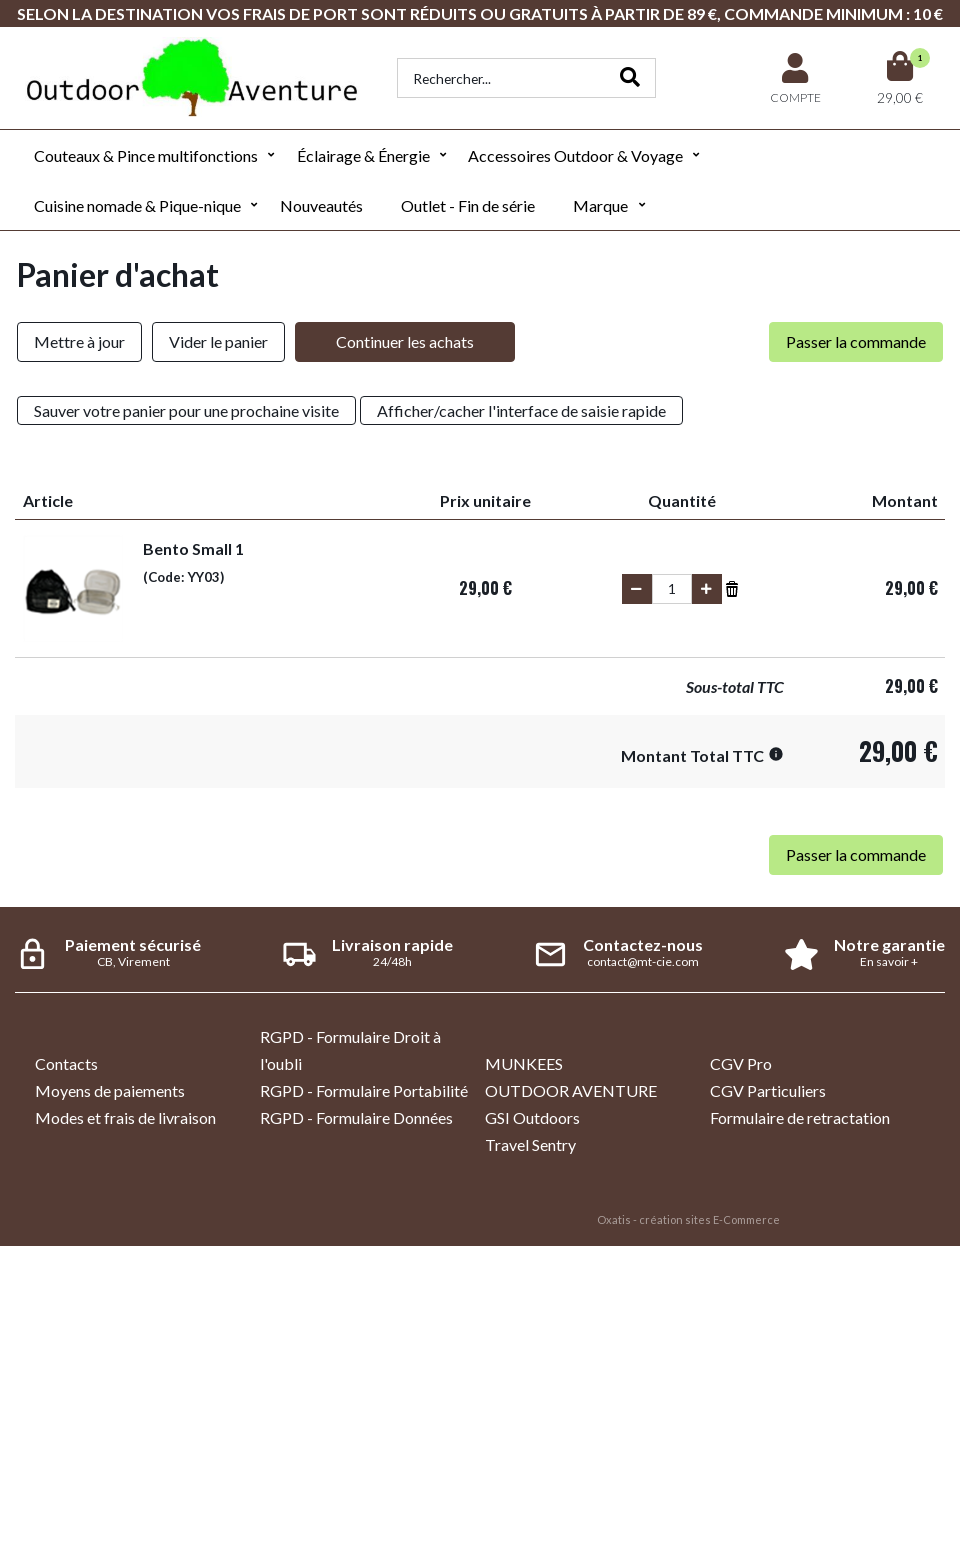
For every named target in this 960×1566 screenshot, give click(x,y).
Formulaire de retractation (800, 1117)
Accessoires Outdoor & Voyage (575, 155)
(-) (637, 589)
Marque (600, 205)
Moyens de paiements (110, 1090)
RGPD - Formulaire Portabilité (364, 1090)
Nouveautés (321, 205)
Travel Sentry (530, 1144)
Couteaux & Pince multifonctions (146, 155)
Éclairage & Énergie (363, 155)
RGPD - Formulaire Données (356, 1117)
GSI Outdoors (532, 1117)
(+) (707, 589)
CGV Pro (741, 1063)
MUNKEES (524, 1063)
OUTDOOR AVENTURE (571, 1090)
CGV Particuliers (768, 1090)
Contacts (66, 1063)
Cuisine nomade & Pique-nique (137, 205)
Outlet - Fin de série (468, 205)
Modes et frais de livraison (125, 1117)
